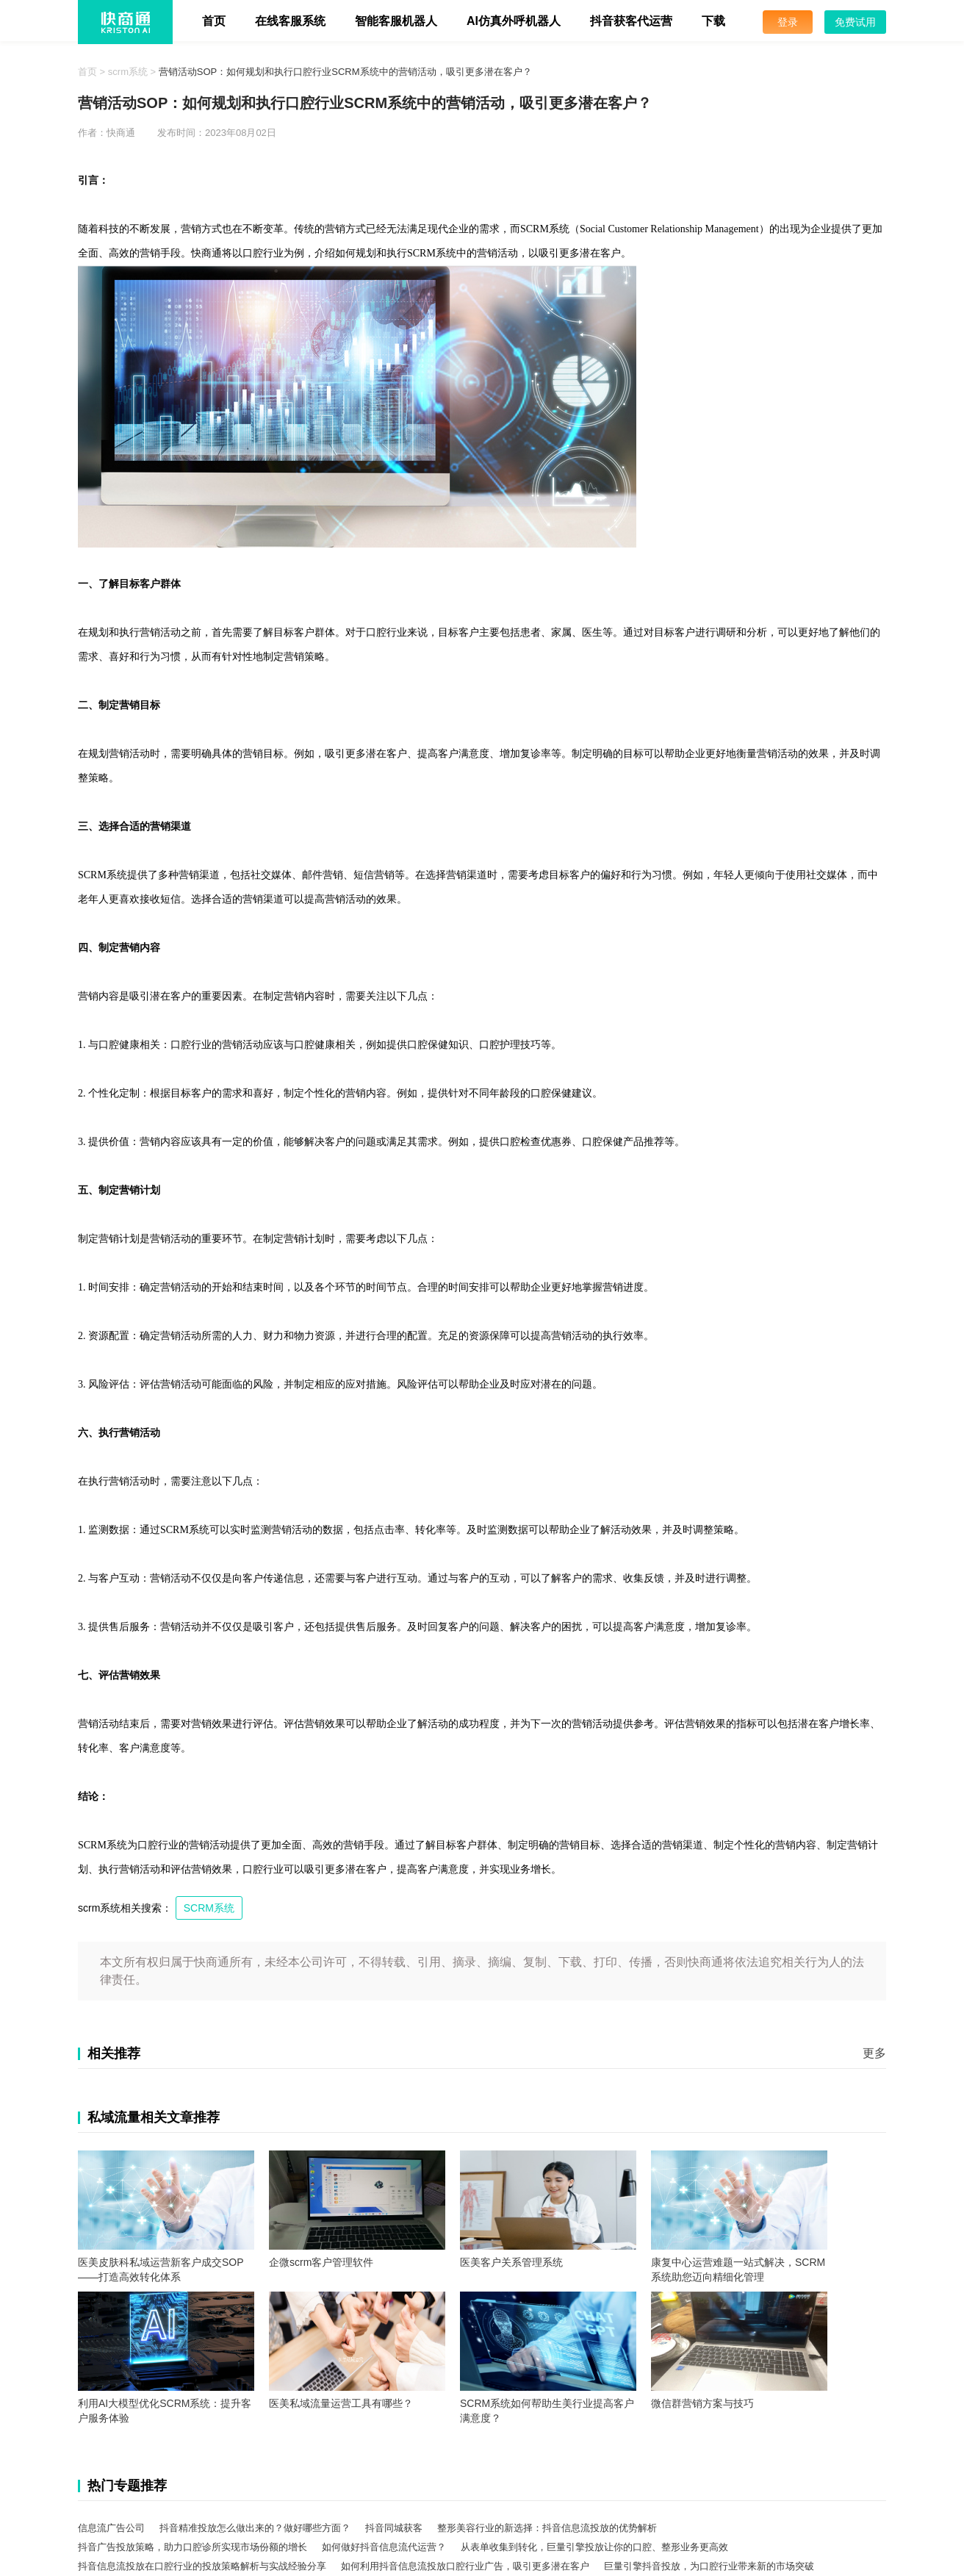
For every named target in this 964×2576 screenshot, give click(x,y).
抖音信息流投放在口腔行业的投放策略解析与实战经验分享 (202, 2566)
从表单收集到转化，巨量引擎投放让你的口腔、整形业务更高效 (594, 2546)
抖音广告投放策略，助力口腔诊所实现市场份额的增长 (192, 2546)
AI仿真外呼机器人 (514, 21)
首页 (214, 21)
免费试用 (855, 22)
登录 (787, 22)
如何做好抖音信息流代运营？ (384, 2546)
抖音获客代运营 (631, 21)
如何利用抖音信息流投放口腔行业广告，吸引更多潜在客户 (465, 2566)
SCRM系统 (209, 1908)
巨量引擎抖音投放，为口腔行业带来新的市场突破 (709, 2566)
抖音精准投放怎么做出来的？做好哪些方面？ (254, 2527)
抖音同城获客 (393, 2527)
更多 (874, 2053)
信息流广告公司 (111, 2527)
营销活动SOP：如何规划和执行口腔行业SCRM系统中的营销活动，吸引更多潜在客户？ (345, 71)
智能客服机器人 (396, 21)
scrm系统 (128, 71)
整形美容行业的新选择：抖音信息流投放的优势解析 (547, 2527)
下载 (713, 21)
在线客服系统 (290, 21)
